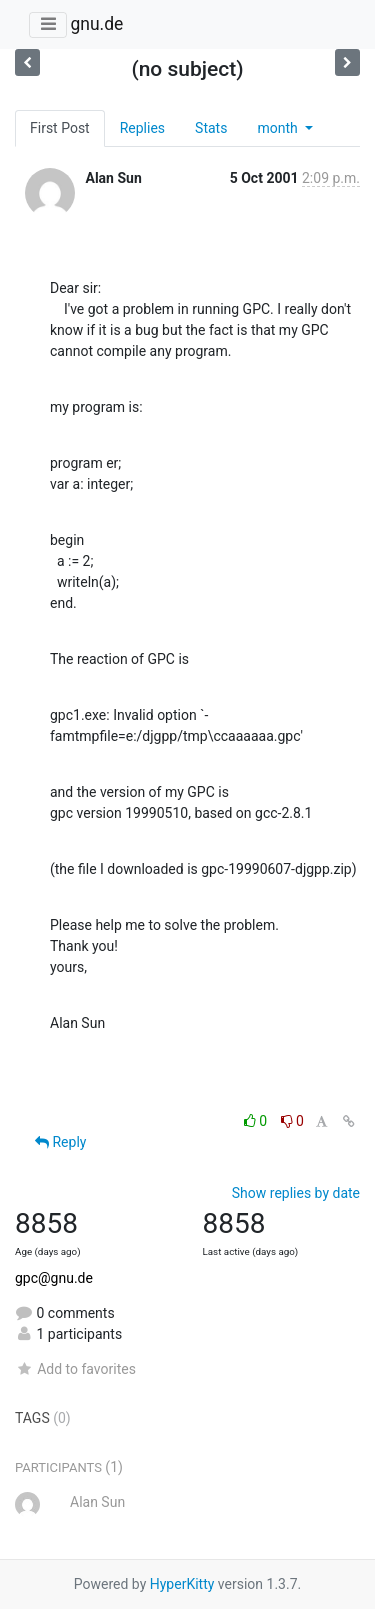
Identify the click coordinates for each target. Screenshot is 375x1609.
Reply (60, 1142)
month (279, 128)
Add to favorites (75, 1369)
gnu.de (96, 24)
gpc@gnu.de (54, 1278)
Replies (142, 128)
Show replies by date (296, 1193)
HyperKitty (182, 1584)
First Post (60, 128)
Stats (211, 128)
